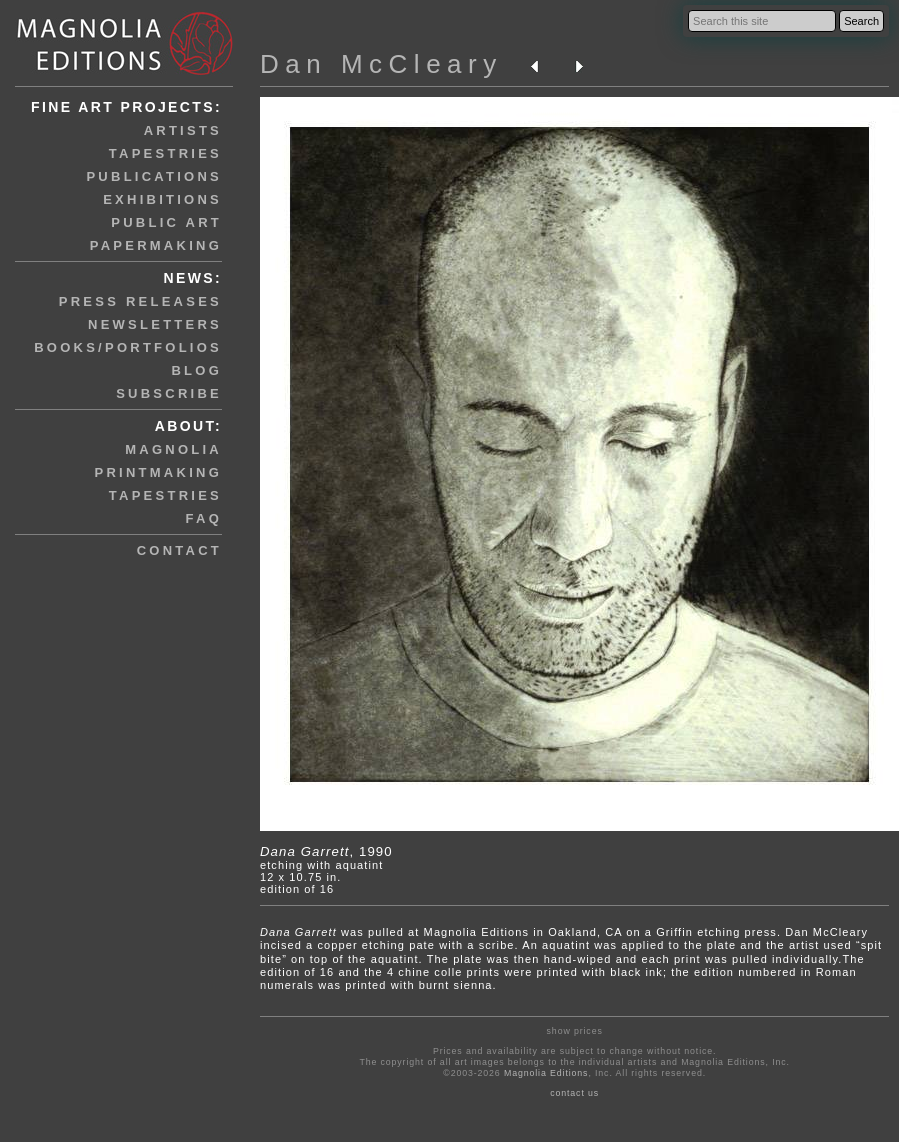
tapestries (165, 153)
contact (179, 550)
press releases (140, 301)
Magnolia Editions (546, 1073)
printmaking (158, 472)
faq (204, 518)
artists (183, 130)
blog (196, 370)
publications (154, 176)
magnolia (173, 449)
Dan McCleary (381, 64)
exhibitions (162, 199)
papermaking (156, 245)
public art (166, 222)
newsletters (155, 324)
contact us (574, 1093)
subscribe (169, 393)
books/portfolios (128, 347)
